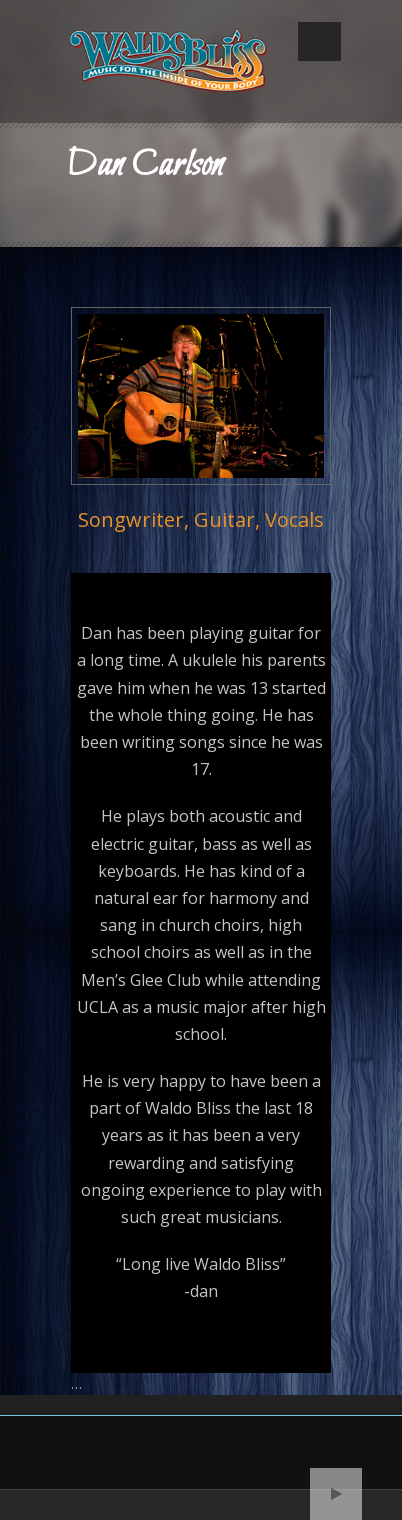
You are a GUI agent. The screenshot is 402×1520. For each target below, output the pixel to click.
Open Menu (319, 41)
